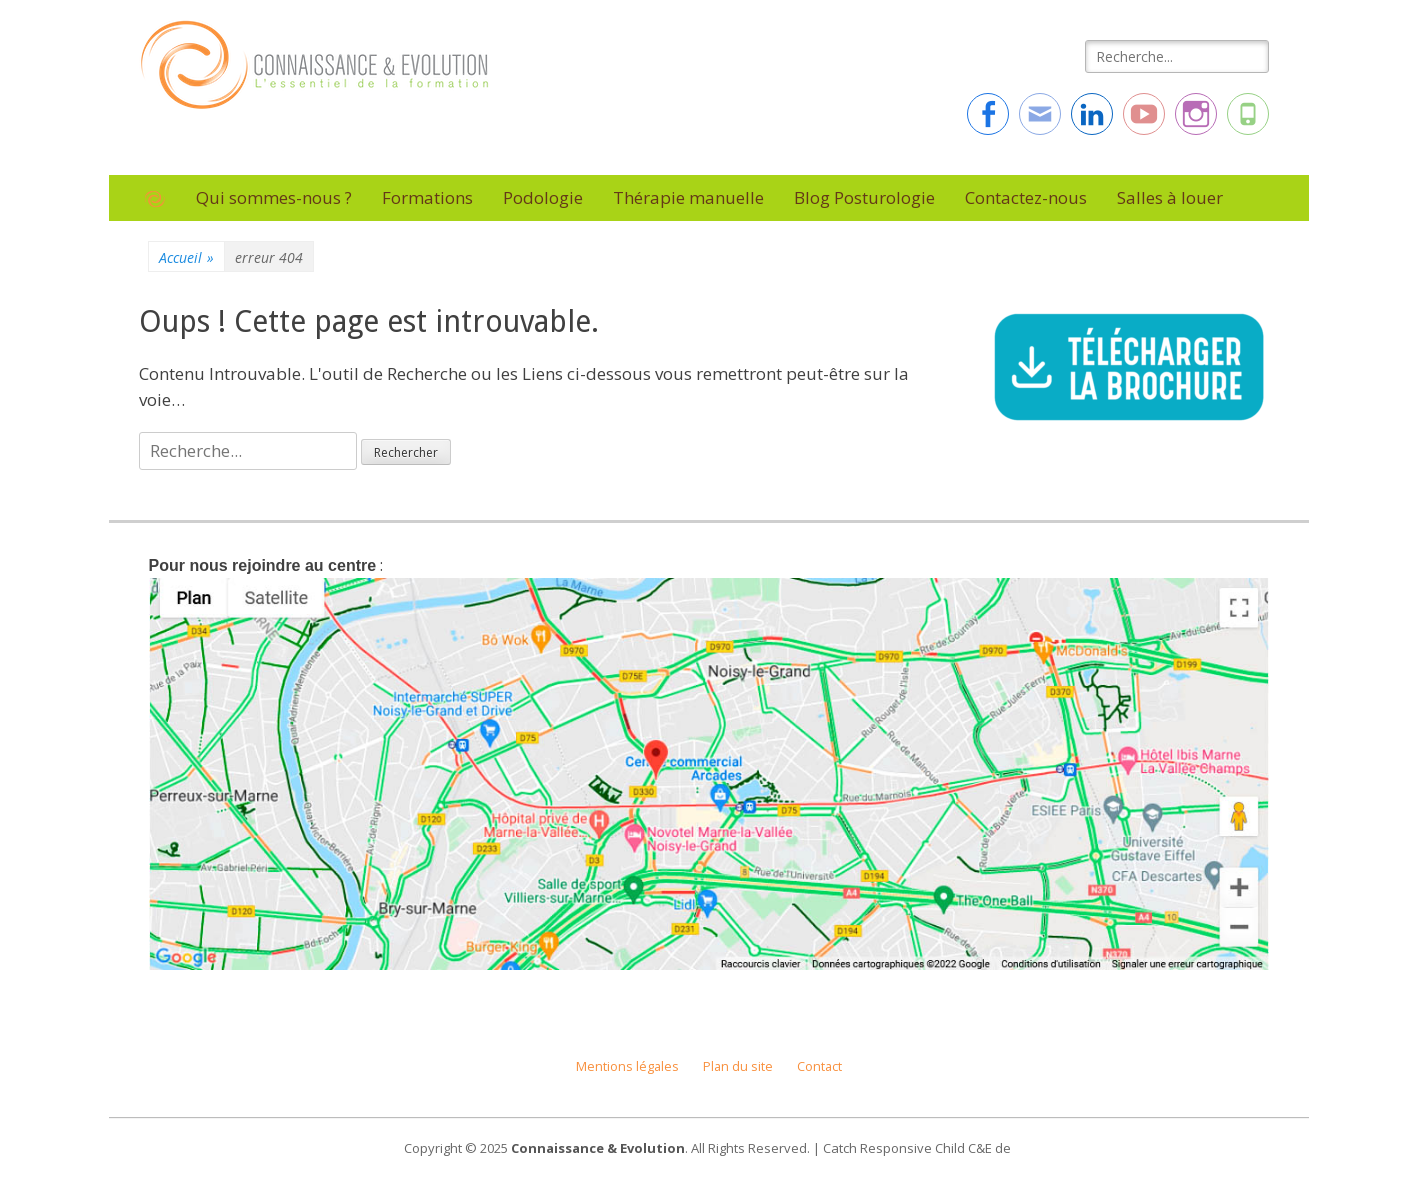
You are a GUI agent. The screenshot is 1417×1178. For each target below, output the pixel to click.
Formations (427, 197)
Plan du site (738, 1066)
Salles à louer (1170, 197)
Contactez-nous (1026, 197)
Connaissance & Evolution (598, 1148)
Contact (819, 1066)
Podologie (543, 197)
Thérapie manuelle (688, 197)
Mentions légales (627, 1066)
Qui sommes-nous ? (274, 197)
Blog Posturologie (864, 197)
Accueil (186, 257)
